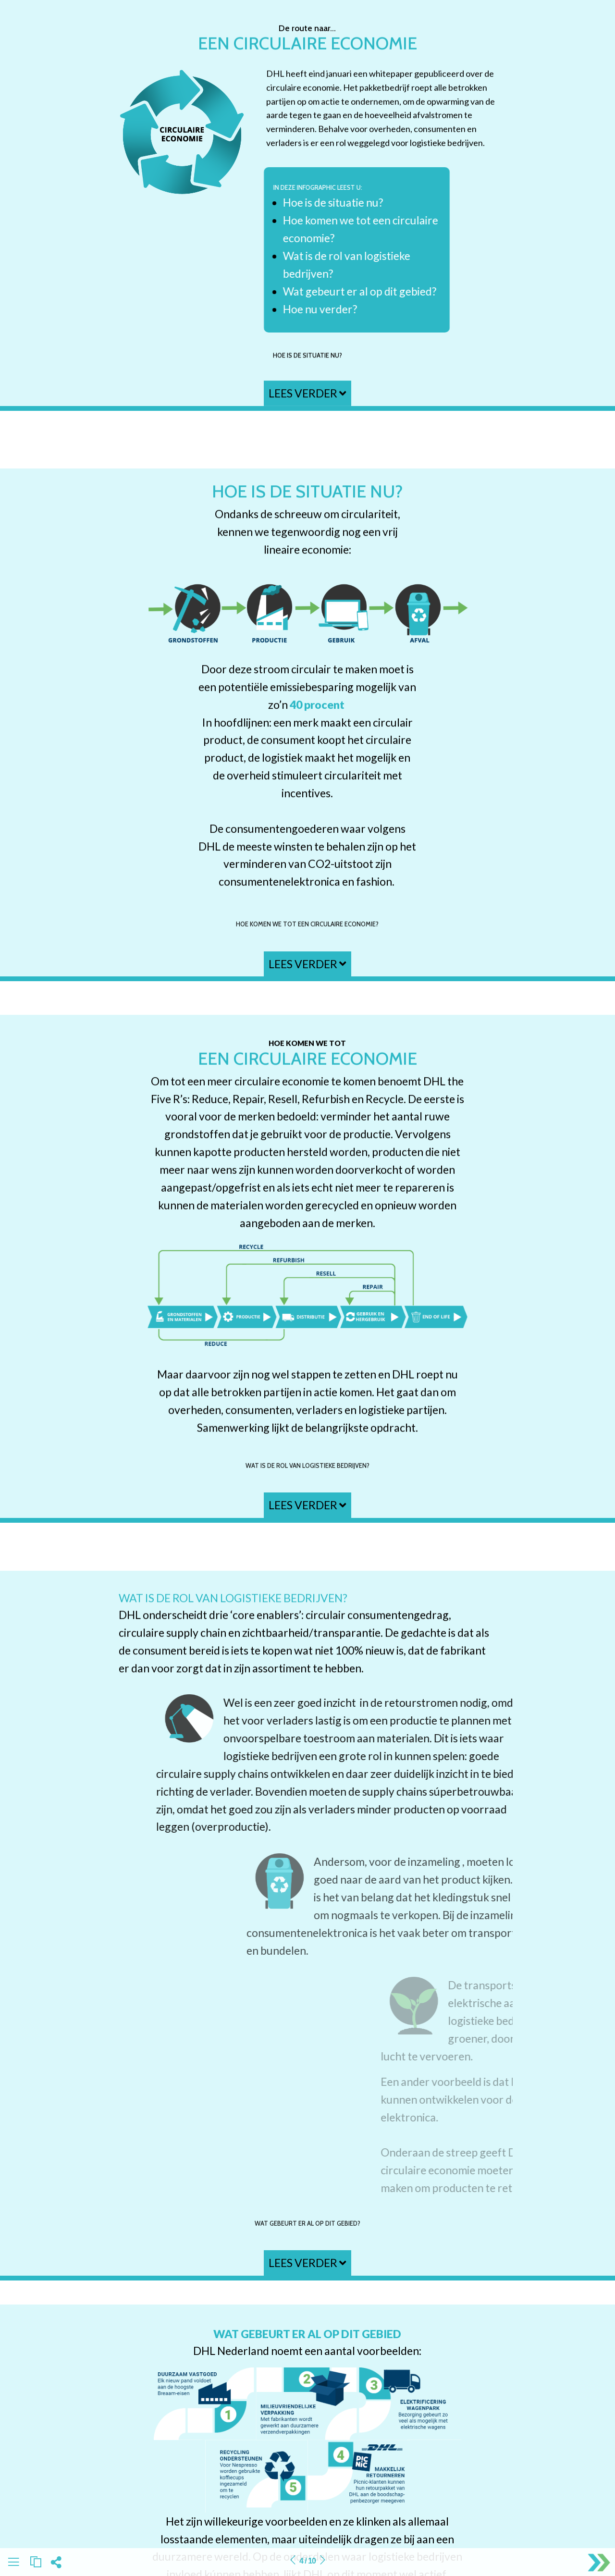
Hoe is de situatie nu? (307, 355)
